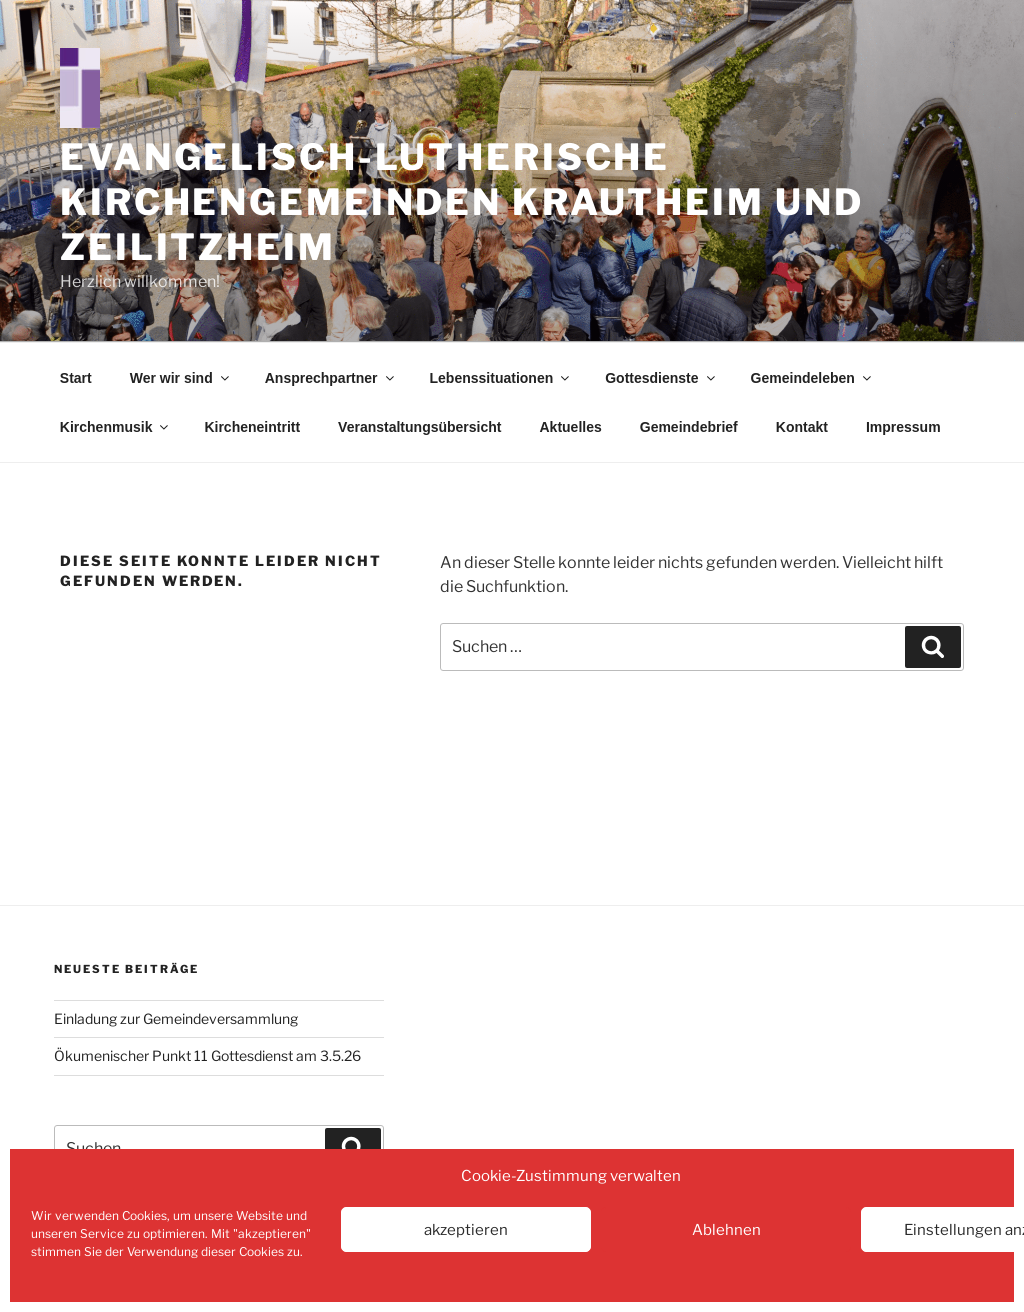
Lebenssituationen (501, 378)
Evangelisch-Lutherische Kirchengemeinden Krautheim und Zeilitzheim (461, 202)
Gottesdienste (661, 378)
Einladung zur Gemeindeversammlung (176, 1018)
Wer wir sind (181, 378)
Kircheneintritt (252, 427)
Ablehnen (726, 1230)
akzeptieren (466, 1230)
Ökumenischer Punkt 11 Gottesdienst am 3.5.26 (207, 1055)
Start (76, 378)
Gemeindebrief (689, 427)
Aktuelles (571, 427)
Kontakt (802, 427)
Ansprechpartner (331, 378)
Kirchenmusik (116, 427)
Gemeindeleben (812, 378)
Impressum (903, 427)
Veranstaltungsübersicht (419, 427)
